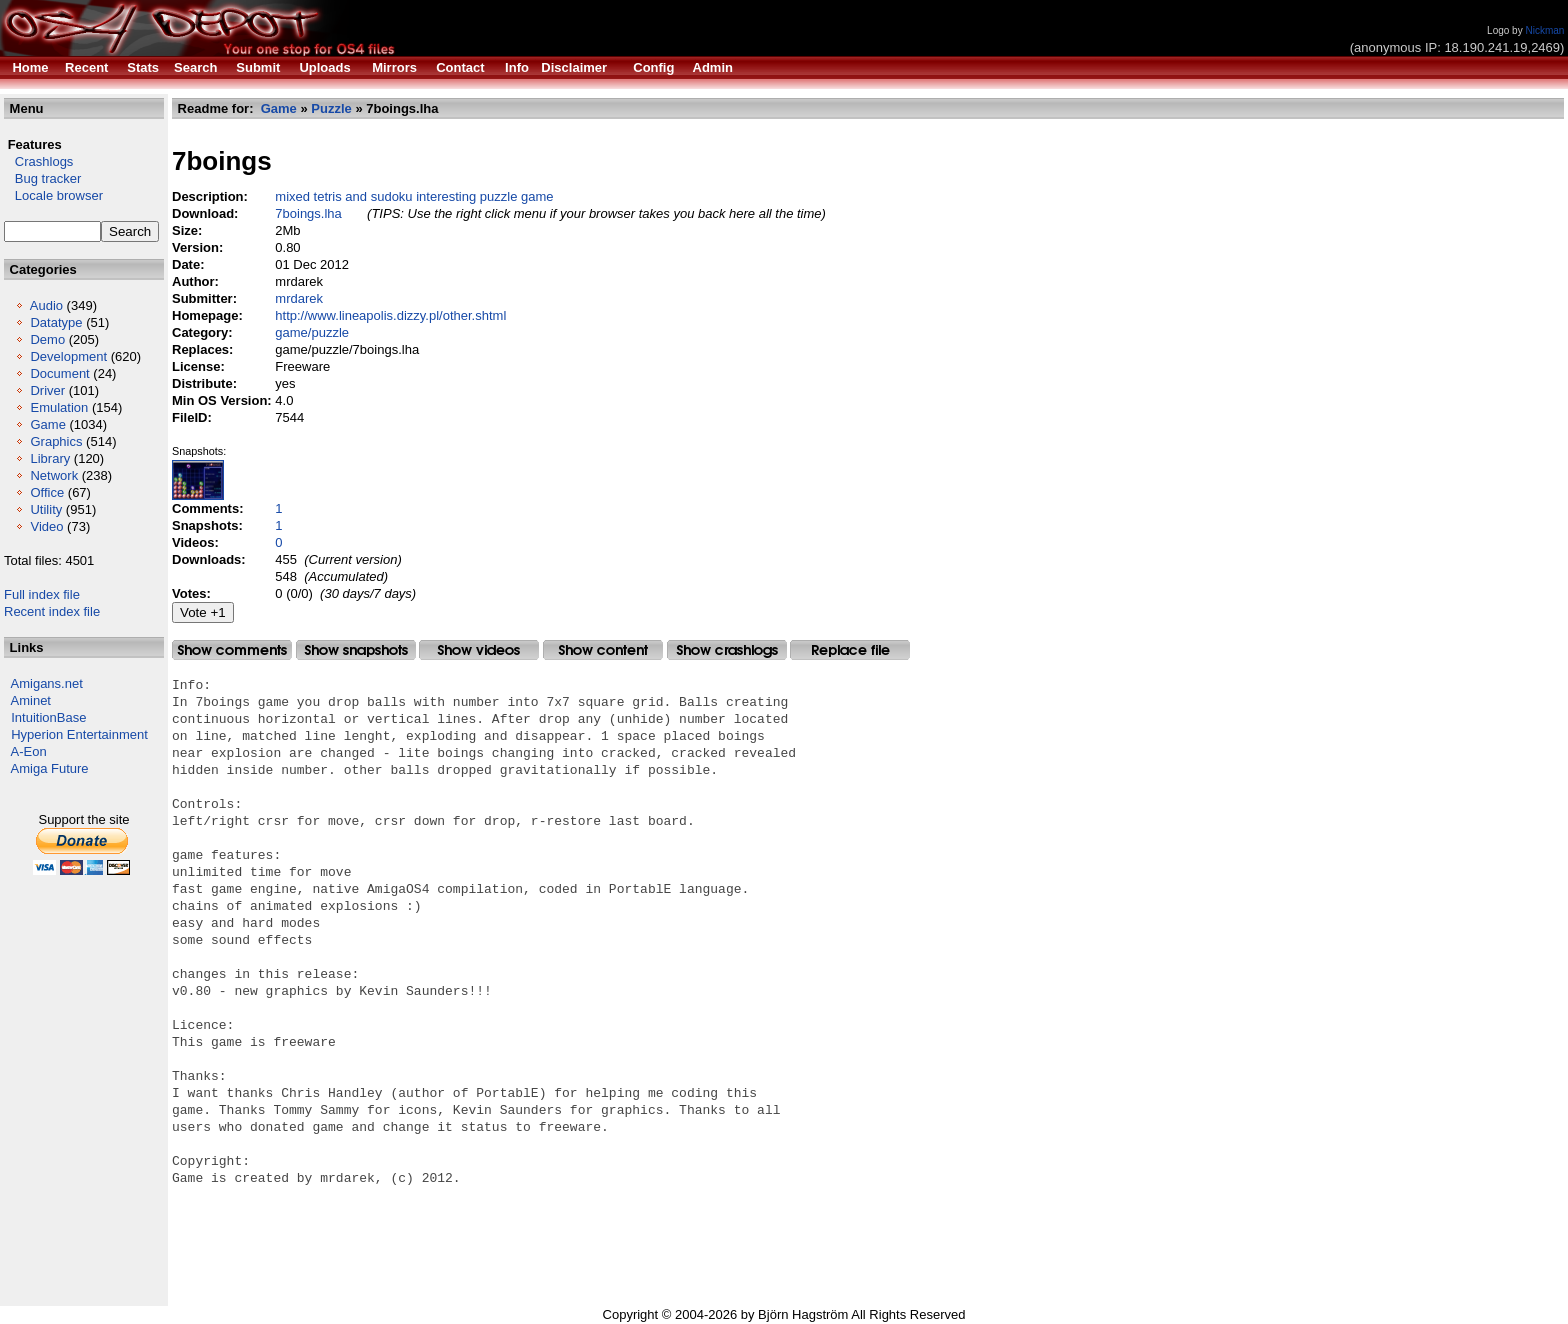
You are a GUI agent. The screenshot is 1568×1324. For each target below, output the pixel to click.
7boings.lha (308, 213)
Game (47, 424)
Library (50, 458)
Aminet (31, 700)
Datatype (56, 322)
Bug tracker (42, 178)
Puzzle (331, 108)
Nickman (1544, 30)
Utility (46, 509)
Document (59, 373)
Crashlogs (38, 161)
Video (46, 526)
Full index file (42, 594)
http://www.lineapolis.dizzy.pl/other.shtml (390, 315)
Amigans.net (47, 683)
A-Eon (29, 751)
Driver (47, 390)
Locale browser (53, 195)
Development (68, 356)
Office (47, 492)
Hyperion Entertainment (79, 734)
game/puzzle (312, 332)
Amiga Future (50, 768)
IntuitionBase (48, 717)
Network (54, 475)
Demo (47, 339)
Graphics (56, 441)
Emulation (59, 407)
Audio (46, 305)
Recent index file (52, 611)
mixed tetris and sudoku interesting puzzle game (414, 196)
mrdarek (299, 298)
